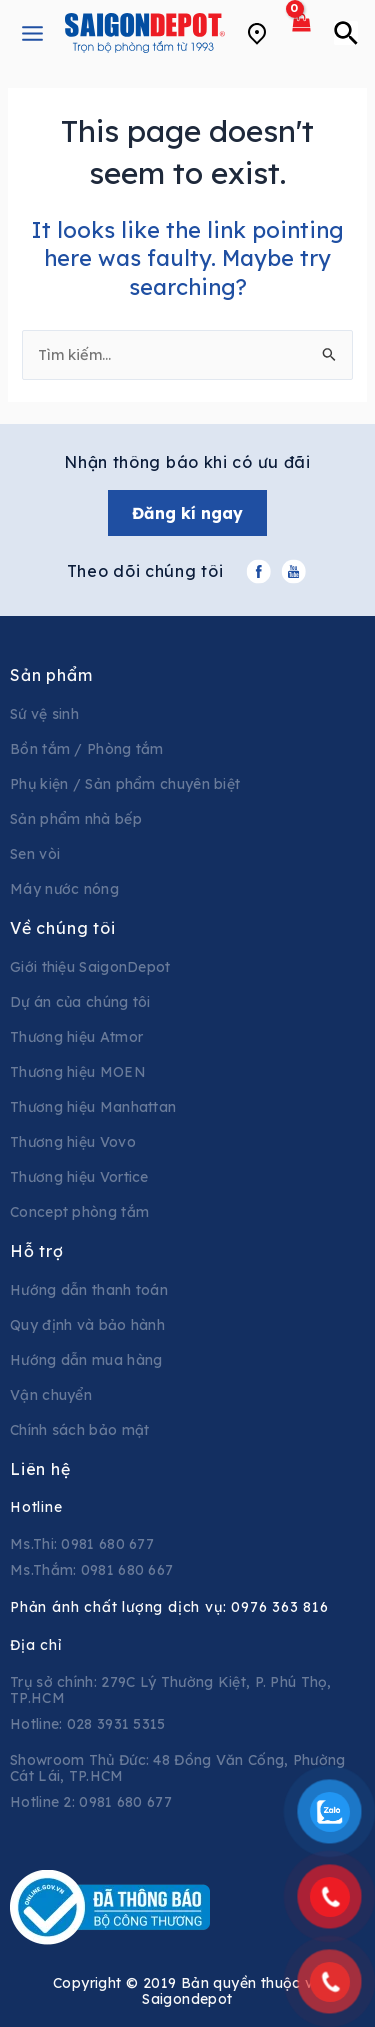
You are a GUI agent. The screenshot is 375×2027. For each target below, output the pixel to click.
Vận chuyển (51, 1395)
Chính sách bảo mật (79, 1430)
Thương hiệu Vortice (79, 1177)
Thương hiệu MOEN (78, 1072)
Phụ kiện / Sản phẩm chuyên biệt (125, 784)
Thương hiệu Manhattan (93, 1107)
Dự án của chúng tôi (80, 1002)
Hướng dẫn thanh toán (89, 1290)
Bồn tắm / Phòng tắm (87, 749)
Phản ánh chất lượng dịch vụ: (169, 1607)
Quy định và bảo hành (87, 1325)
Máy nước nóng (64, 889)
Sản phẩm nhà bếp (76, 819)
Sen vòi (35, 854)
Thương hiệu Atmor (76, 1037)
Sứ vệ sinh (44, 714)
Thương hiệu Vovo (73, 1142)
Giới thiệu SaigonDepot (90, 967)
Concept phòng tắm (79, 1212)
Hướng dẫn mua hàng (86, 1360)
